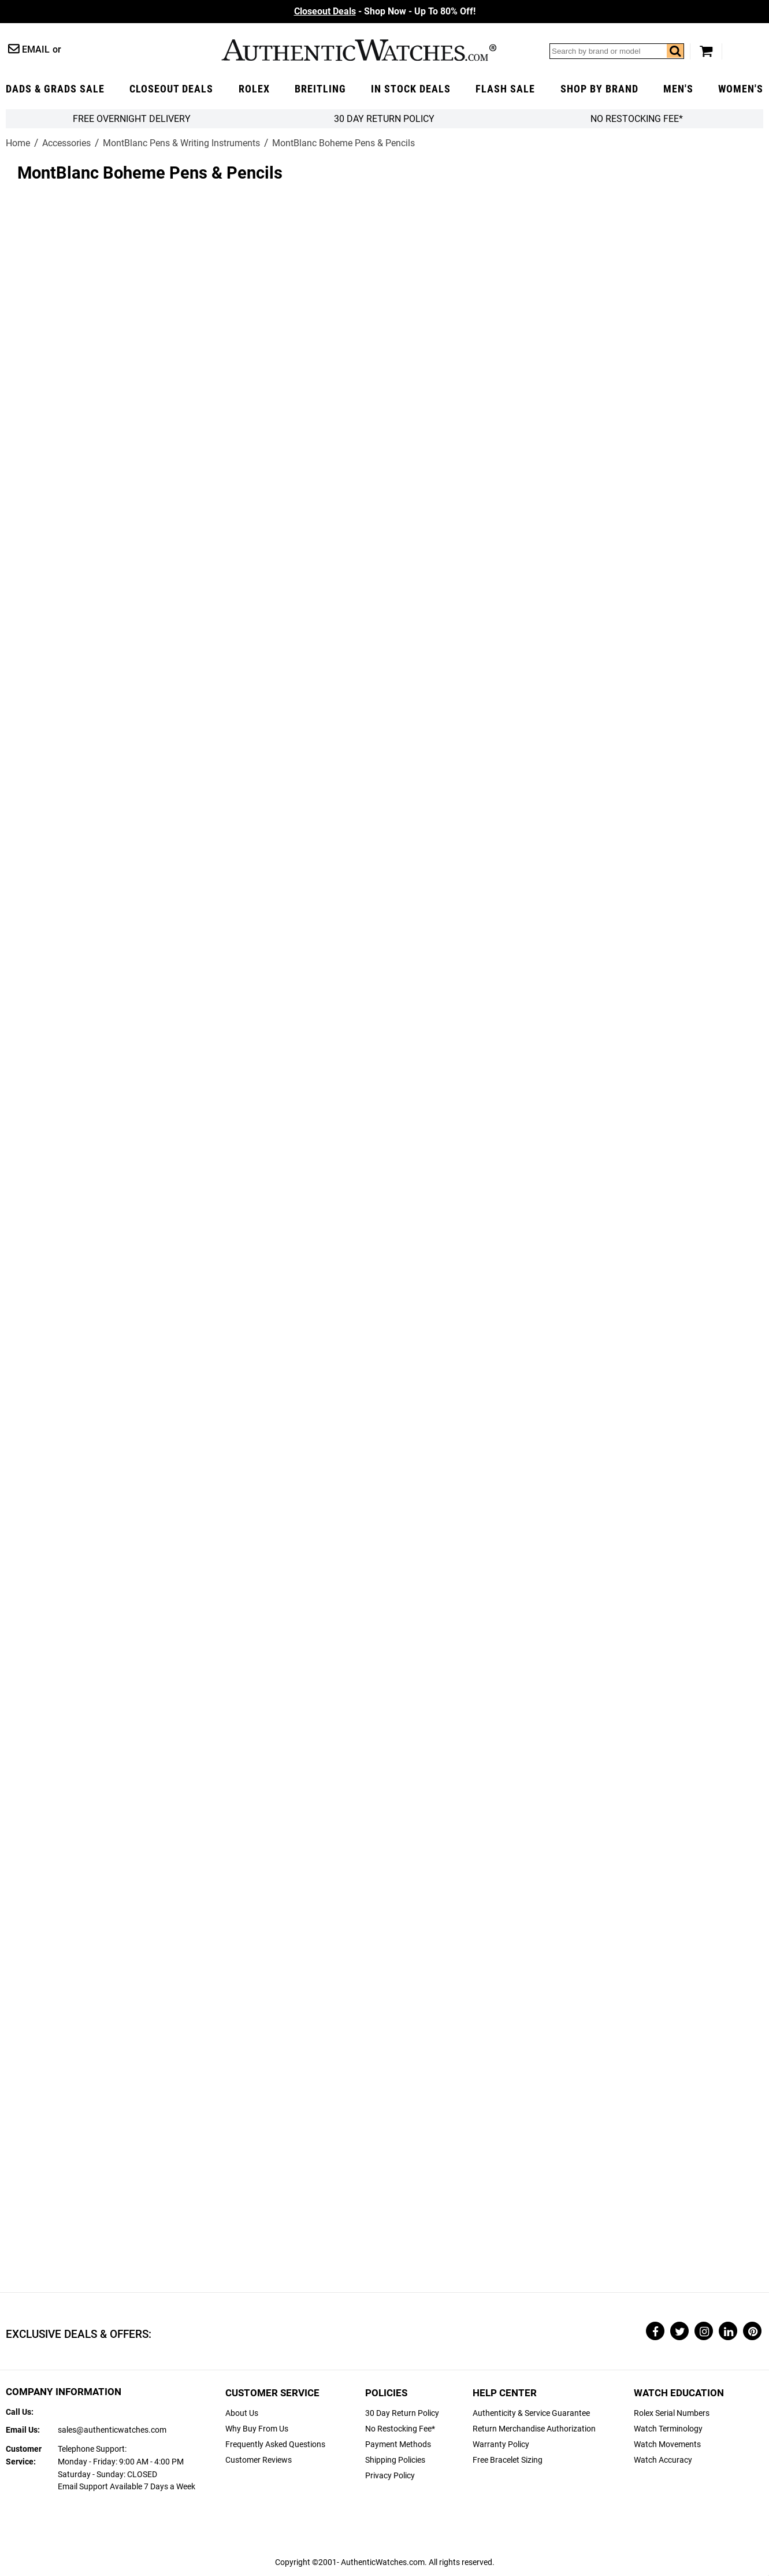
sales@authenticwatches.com (112, 2430)
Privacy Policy (390, 2476)
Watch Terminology (668, 2429)
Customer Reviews (258, 2460)
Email (36, 49)
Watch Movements (667, 2444)
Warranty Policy (501, 2444)
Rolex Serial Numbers (671, 2413)
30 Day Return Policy (402, 2413)
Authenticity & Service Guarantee (531, 2413)
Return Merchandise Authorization (534, 2429)
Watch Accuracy (663, 2460)
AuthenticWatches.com (358, 50)
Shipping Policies (395, 2460)
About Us (241, 2413)
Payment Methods (398, 2444)
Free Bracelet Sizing (508, 2460)
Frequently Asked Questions (275, 2444)
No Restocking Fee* (636, 118)
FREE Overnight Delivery (132, 118)
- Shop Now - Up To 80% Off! (384, 11)
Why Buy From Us (256, 2429)
